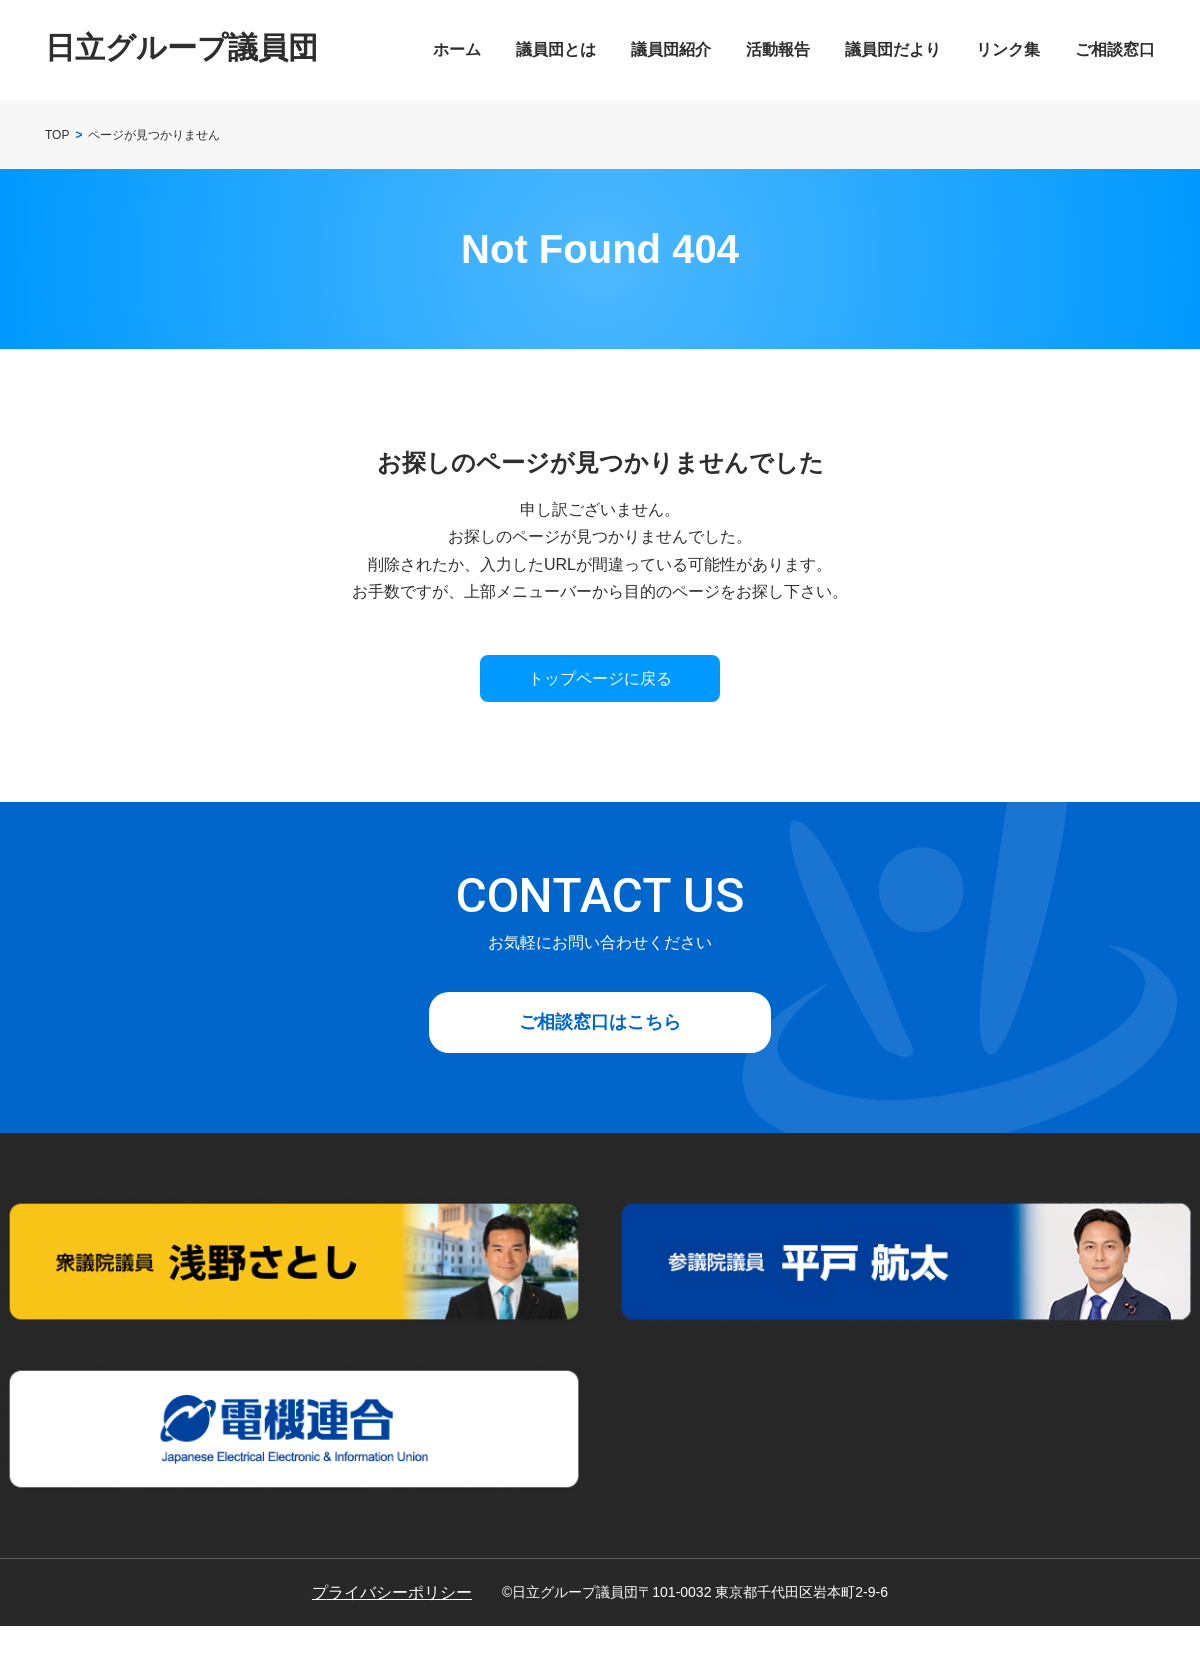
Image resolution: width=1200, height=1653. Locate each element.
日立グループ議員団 (181, 47)
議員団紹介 (671, 49)
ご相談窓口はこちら (600, 1022)
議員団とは (556, 49)
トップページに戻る (600, 678)
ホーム (457, 49)
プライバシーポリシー (392, 1592)
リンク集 (1008, 49)
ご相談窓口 (1115, 49)
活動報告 (778, 49)
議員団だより (893, 49)
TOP (57, 135)
